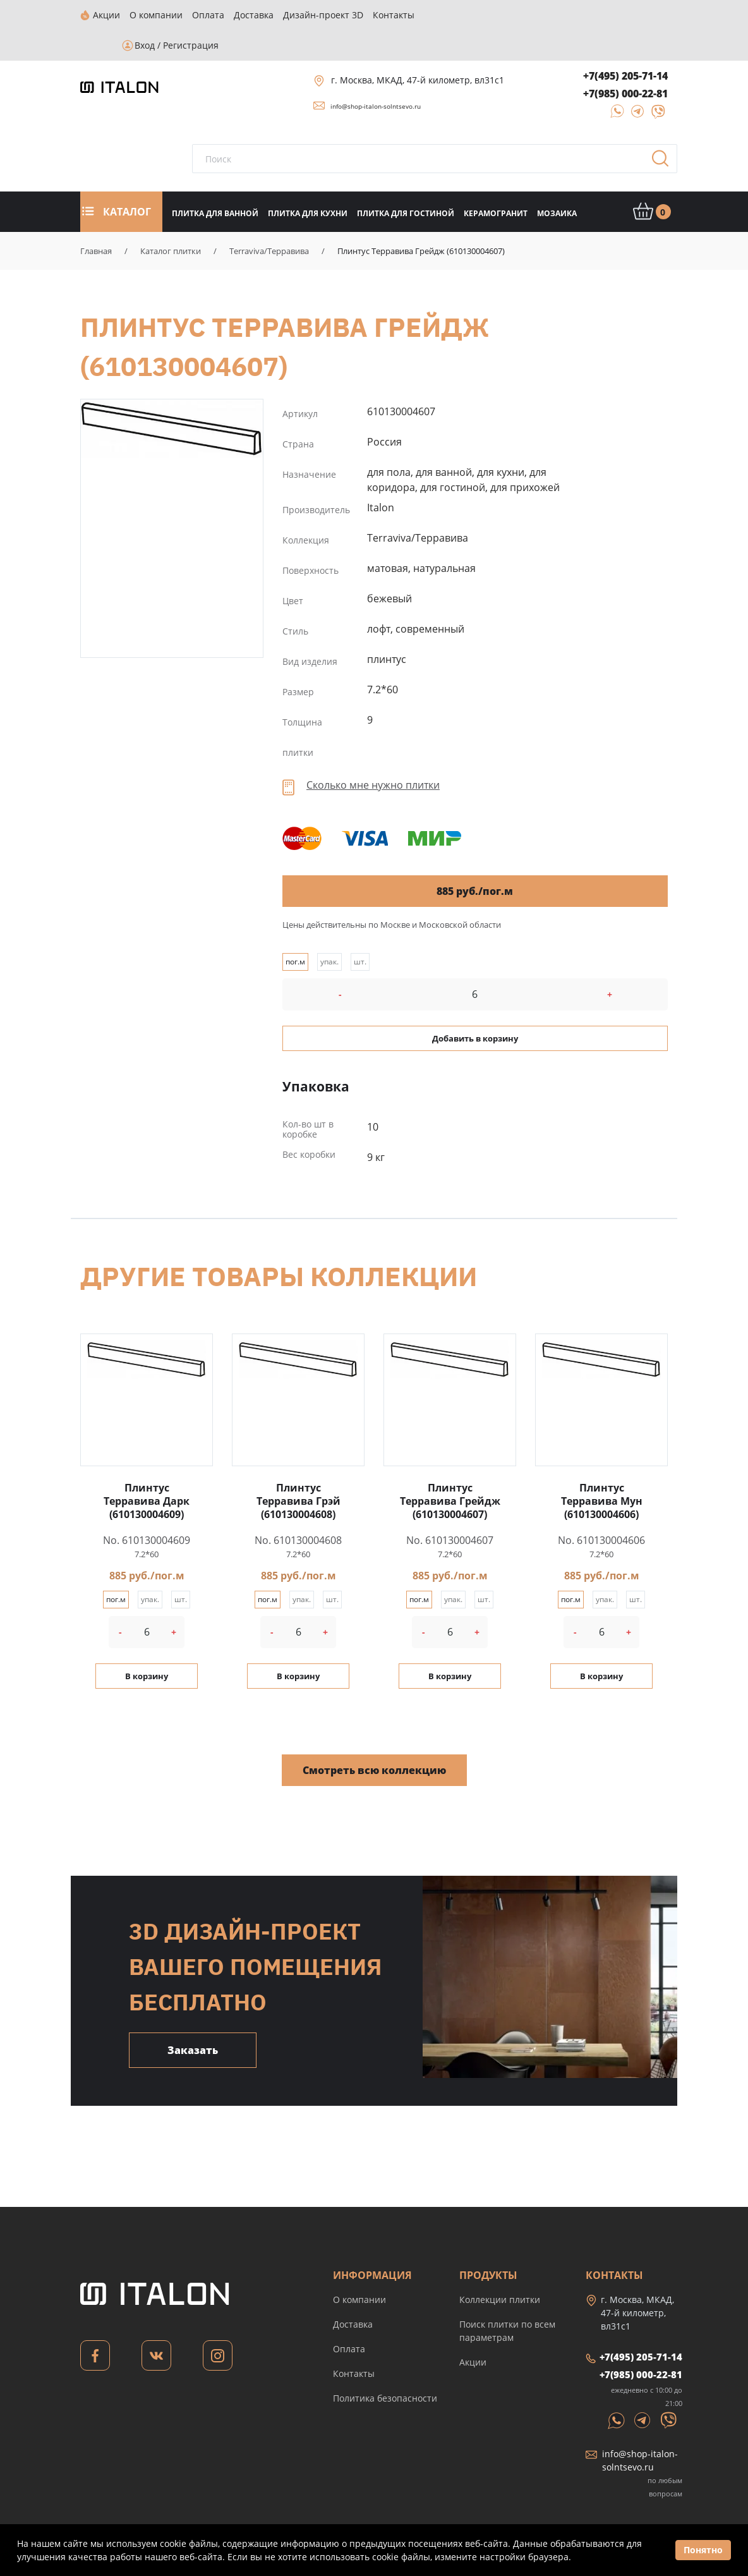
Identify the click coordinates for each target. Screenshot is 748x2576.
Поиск (664, 132)
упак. (329, 931)
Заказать (192, 2020)
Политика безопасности (385, 2368)
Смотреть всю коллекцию (374, 1740)
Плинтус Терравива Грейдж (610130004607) (172, 398)
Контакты (354, 2343)
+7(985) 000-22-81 (625, 63)
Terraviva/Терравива (269, 220)
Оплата (349, 2318)
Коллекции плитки (499, 2269)
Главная (96, 220)
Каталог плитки (170, 220)
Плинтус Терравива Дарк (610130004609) (147, 1470)
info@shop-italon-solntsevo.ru (375, 75)
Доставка (353, 2294)
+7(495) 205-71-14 (625, 45)
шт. (360, 931)
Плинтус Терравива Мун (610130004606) (601, 1470)
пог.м (295, 931)
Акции (472, 2332)
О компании (359, 2269)
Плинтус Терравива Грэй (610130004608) (298, 1470)
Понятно (703, 2550)
